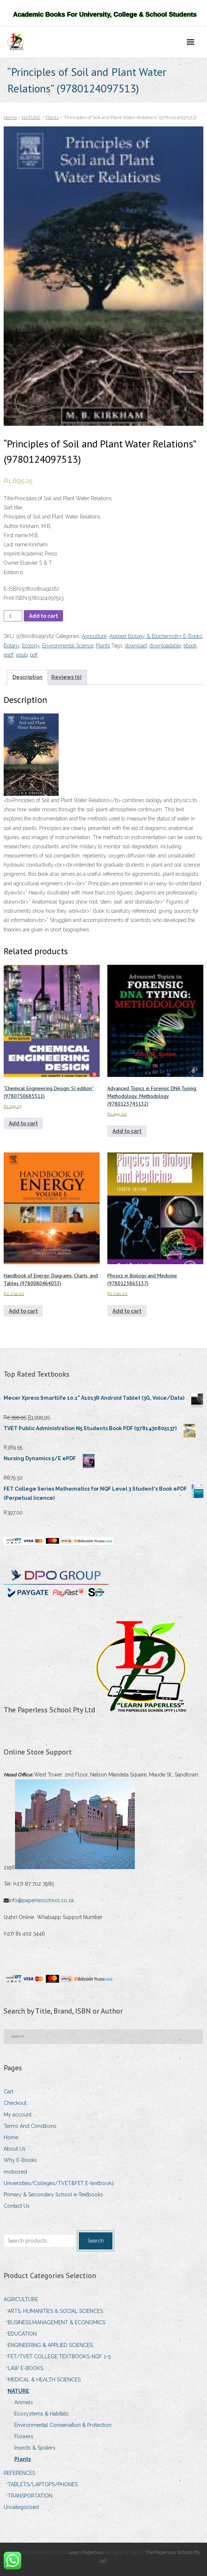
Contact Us (17, 2206)
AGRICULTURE (21, 2299)
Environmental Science (67, 646)
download (136, 646)
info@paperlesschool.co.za (42, 1900)
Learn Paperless (86, 2552)
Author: (12, 526)
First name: (16, 535)
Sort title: (13, 507)
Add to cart (43, 616)
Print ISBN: (16, 598)
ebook (190, 646)
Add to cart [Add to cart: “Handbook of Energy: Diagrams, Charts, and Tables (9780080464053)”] (23, 1311)
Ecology (31, 646)
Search (96, 2241)
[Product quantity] (13, 615)
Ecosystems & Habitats (41, 2414)
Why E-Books (20, 2160)
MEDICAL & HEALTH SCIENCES (44, 2380)
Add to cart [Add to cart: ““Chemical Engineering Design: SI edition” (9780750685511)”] (23, 1123)
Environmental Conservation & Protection (62, 2425)
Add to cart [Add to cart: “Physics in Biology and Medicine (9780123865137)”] (126, 1311)
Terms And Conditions (30, 2126)
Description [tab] (27, 677)
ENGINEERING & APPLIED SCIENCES (50, 2345)
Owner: (12, 563)
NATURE (31, 117)
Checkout (15, 2103)
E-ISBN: (13, 589)
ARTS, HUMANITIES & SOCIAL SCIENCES (55, 2311)
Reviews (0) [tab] (66, 677)
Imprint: (12, 554)
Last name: (16, 544)
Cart (8, 2092)
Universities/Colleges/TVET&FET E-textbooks (59, 2183)
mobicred (15, 2172)
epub (21, 655)
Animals (23, 2402)
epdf (9, 655)
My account (18, 2115)
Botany (11, 646)
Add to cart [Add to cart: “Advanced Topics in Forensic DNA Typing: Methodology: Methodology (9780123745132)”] (126, 1131)
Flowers (23, 2436)
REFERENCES (19, 2473)
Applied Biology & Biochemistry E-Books (155, 636)
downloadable (165, 646)
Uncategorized (21, 2507)
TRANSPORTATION (30, 2496)
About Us (15, 2149)
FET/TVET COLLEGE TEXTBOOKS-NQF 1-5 (59, 2356)
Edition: (12, 572)
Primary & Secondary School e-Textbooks (53, 2194)
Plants (52, 117)
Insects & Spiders (34, 2448)
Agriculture (94, 636)
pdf (33, 655)
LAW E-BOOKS (25, 2368)
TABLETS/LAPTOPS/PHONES (43, 2484)
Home (10, 117)
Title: (9, 498)
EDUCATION (22, 2334)
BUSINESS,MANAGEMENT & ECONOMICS (56, 2322)
